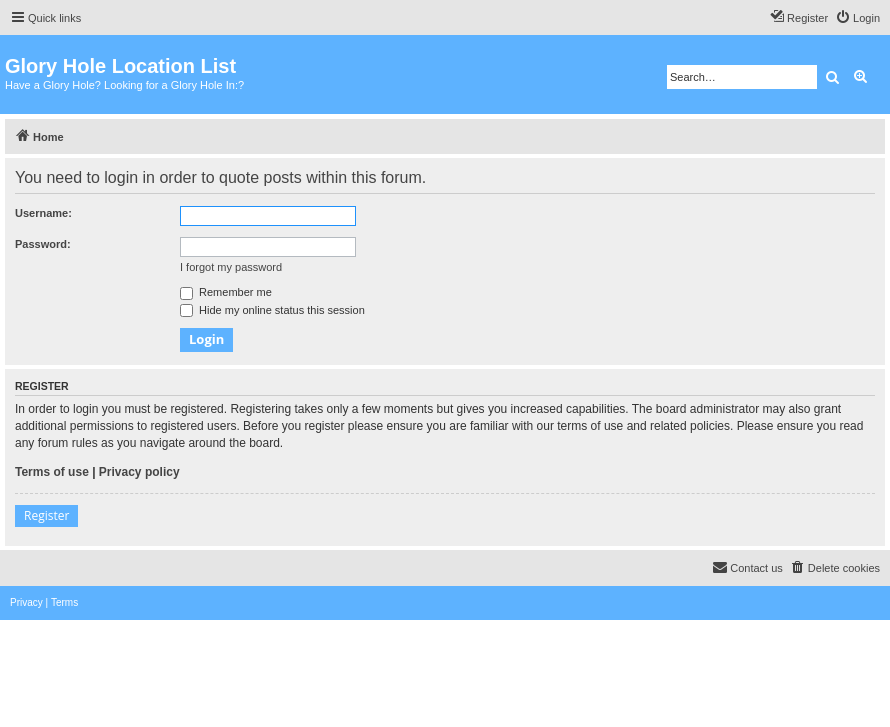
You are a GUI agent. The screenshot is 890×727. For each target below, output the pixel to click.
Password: (43, 244)
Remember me (226, 292)
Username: (43, 213)
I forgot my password (231, 267)
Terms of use (52, 472)
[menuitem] (857, 18)
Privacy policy (139, 472)
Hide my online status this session (272, 310)
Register (46, 515)
